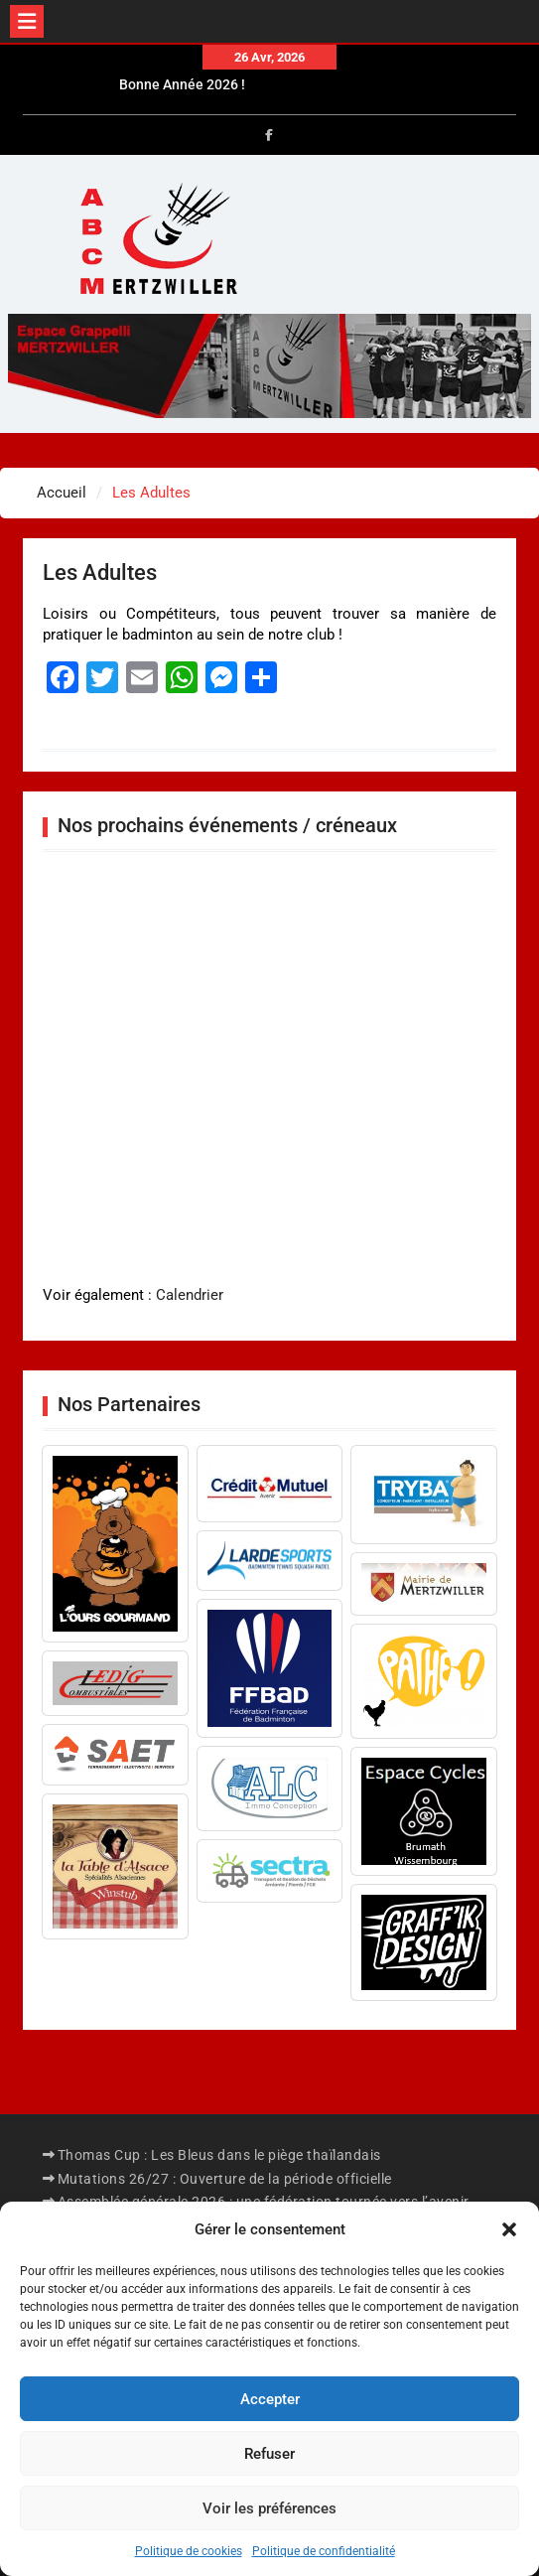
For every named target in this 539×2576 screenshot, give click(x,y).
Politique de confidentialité (323, 2551)
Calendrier (189, 1295)
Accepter (270, 2399)
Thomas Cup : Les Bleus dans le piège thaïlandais (219, 2155)
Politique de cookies (188, 2551)
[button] (509, 2229)
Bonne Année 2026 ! (182, 88)
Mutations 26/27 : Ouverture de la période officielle (225, 2179)
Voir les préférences (269, 2508)
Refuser (269, 2454)
